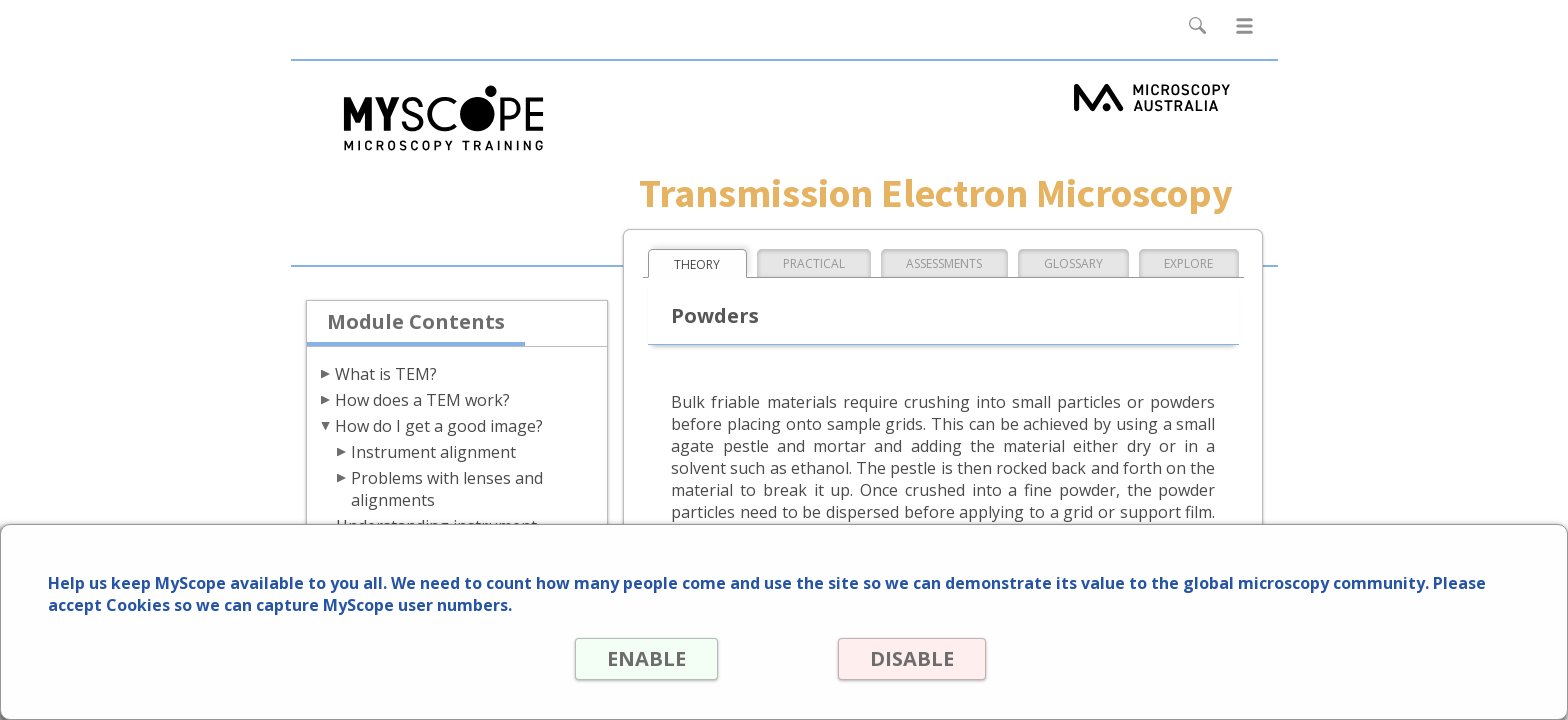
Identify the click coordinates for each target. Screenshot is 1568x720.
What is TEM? (386, 374)
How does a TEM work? (422, 400)
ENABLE (645, 658)
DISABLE (911, 658)
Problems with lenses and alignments (447, 489)
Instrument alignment (433, 452)
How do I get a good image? (439, 426)
